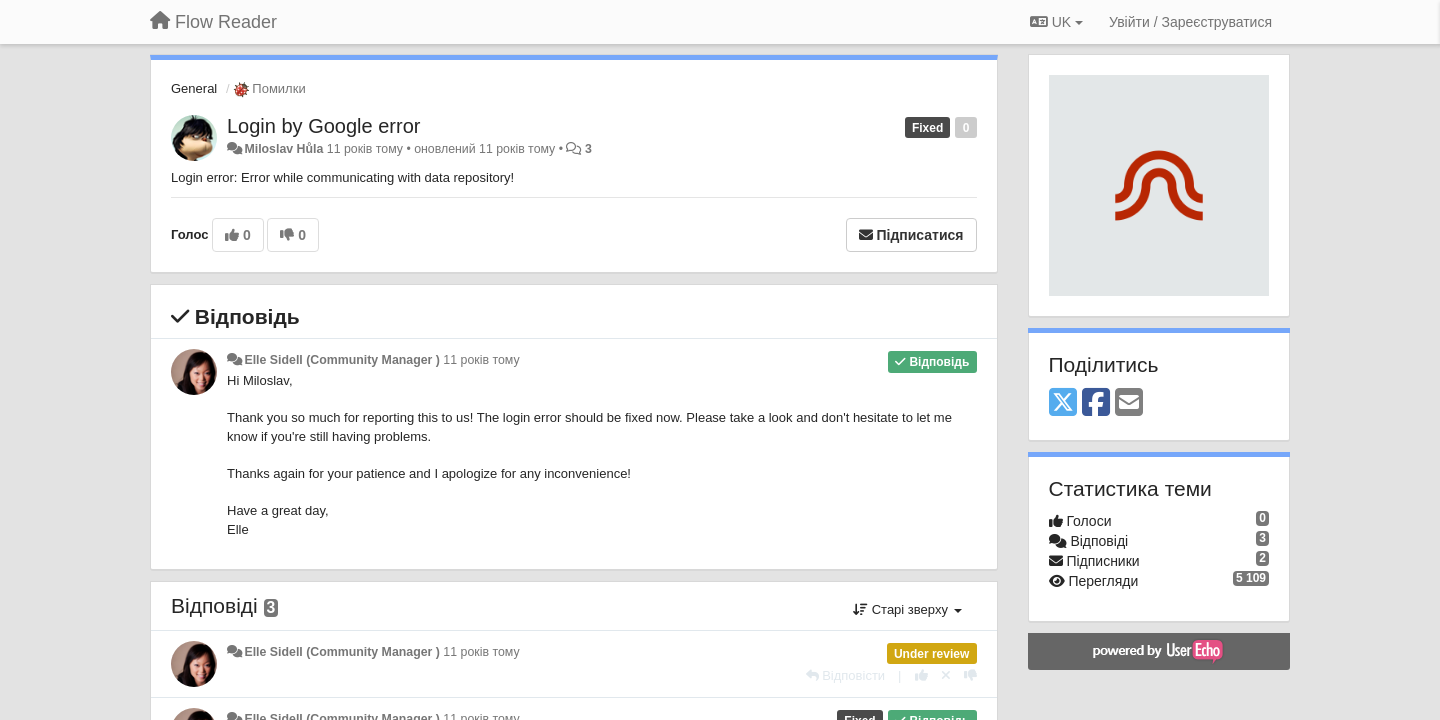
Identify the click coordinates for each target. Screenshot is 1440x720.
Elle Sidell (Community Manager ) (341, 360)
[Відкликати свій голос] (946, 675)
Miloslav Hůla (283, 149)
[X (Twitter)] (1063, 403)
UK (1056, 22)
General (194, 88)
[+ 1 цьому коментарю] (921, 675)
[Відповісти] (846, 675)
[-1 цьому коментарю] (970, 675)
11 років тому (481, 360)
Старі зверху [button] (907, 609)
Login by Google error (323, 126)
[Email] (1129, 403)
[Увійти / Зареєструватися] (1190, 22)
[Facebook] (1096, 403)
